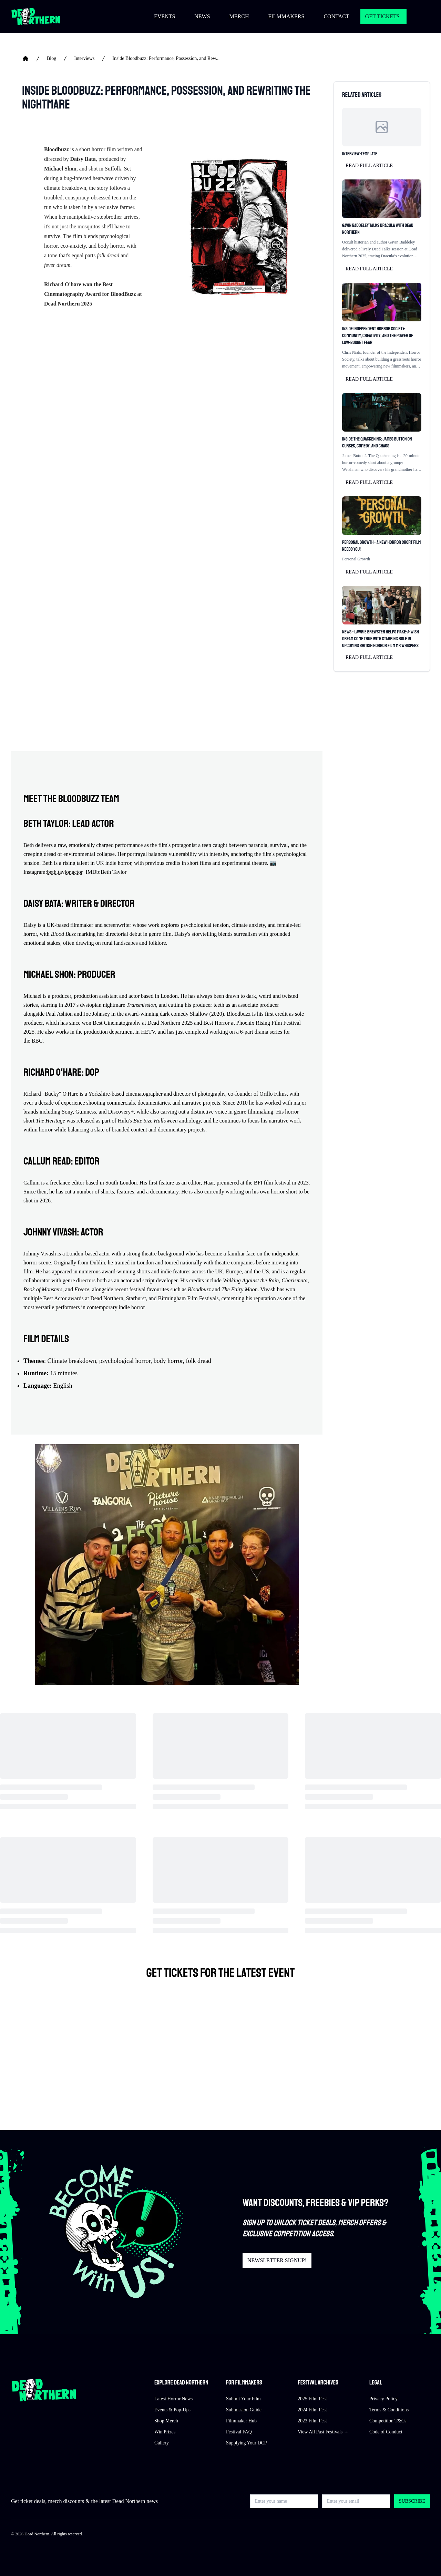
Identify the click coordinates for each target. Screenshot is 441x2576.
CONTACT (336, 16)
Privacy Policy (383, 2398)
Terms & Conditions (389, 2409)
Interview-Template (359, 154)
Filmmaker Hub (241, 2420)
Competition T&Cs (387, 2420)
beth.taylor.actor (65, 872)
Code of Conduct (385, 2431)
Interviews (84, 58)
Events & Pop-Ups (172, 2409)
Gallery (161, 2442)
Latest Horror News (173, 2398)
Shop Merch (166, 2420)
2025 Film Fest (312, 2398)
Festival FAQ (239, 2431)
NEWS (202, 16)
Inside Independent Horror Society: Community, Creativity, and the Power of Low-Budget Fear (377, 335)
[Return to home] (36, 16)
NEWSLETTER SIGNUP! (277, 2260)
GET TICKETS (382, 16)
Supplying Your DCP (246, 2442)
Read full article (369, 165)
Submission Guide (243, 2409)
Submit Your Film (243, 2398)
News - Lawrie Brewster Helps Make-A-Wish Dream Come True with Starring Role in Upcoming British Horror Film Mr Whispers (380, 639)
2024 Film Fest (312, 2409)
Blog (51, 58)
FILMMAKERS (286, 16)
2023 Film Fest (312, 2420)
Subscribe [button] (412, 2501)
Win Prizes (164, 2431)
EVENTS (164, 16)
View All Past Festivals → (323, 2431)
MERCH (239, 16)
